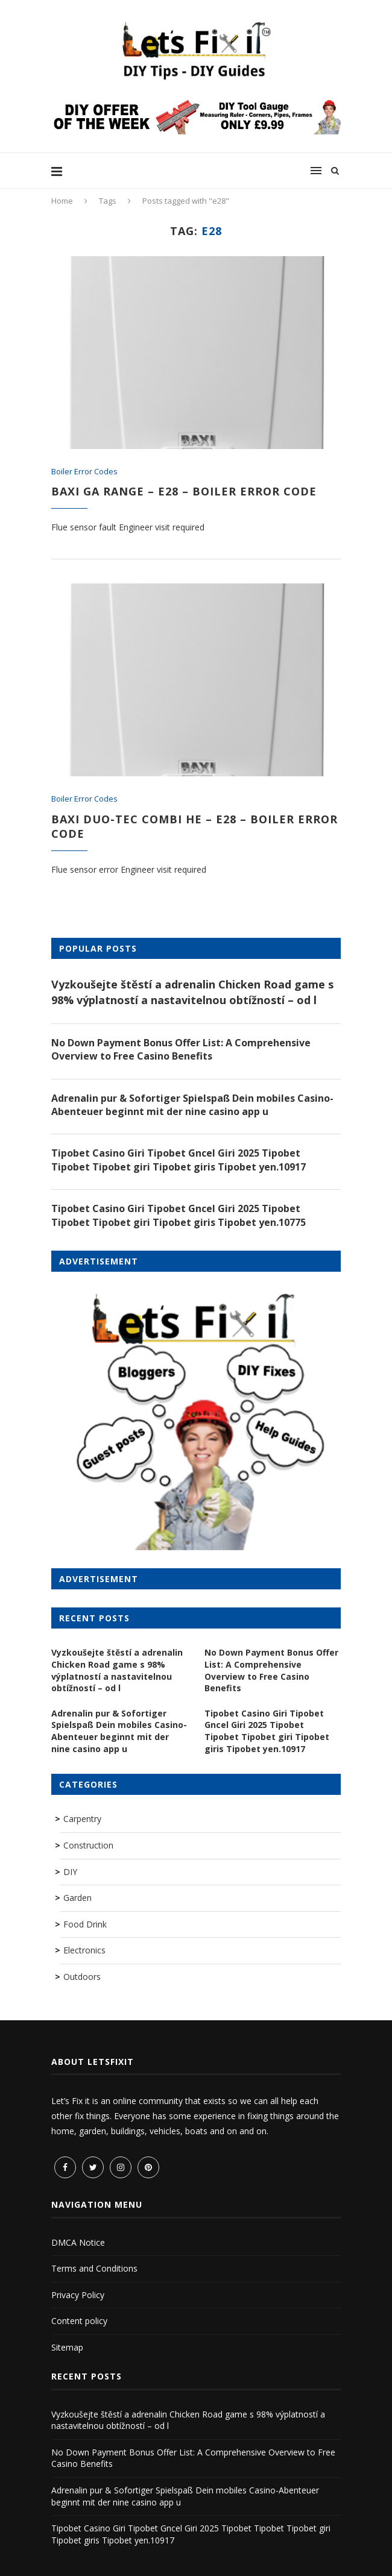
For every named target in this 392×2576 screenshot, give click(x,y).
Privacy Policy (77, 2295)
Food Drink (85, 1924)
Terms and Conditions (94, 2268)
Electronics (84, 1950)
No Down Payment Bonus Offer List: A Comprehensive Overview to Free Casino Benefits (181, 1049)
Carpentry (82, 1818)
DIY (70, 1871)
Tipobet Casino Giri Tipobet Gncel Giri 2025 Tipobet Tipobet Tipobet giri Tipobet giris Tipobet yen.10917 (178, 1159)
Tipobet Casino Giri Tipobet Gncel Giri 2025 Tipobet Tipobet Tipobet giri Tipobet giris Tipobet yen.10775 (178, 1215)
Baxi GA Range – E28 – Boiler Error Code (184, 491)
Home (62, 200)
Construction (88, 1845)
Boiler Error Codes (84, 472)
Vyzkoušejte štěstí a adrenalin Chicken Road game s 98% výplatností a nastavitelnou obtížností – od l (192, 992)
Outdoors (82, 1976)
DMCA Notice (78, 2242)
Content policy (79, 2320)
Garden (77, 1897)
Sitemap (67, 2347)
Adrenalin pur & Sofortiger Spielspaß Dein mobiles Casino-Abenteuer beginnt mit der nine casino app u (192, 1105)
